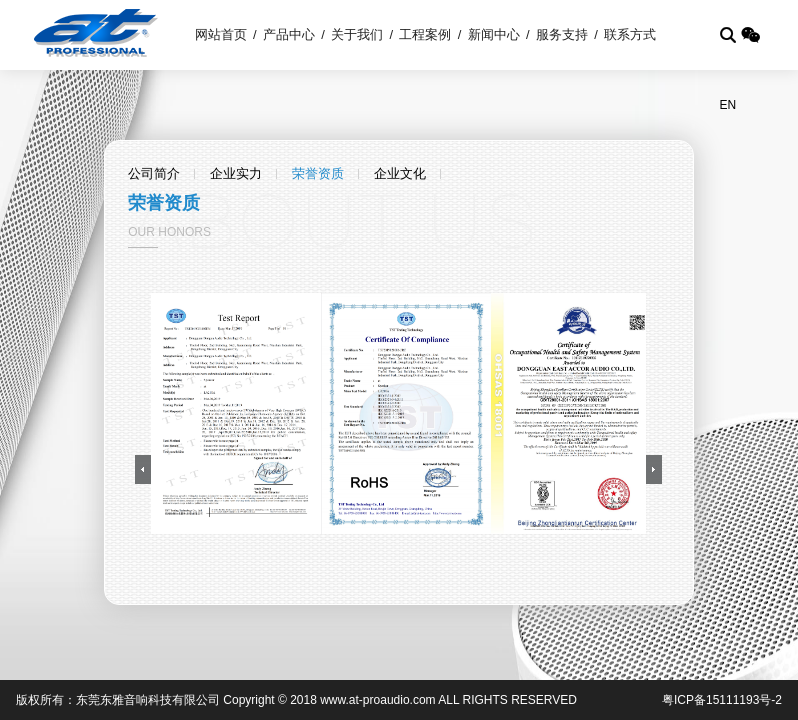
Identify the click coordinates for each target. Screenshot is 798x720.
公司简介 (154, 173)
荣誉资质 (318, 173)
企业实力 (236, 173)
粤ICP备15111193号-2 (722, 700)
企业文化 (400, 173)
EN (727, 105)
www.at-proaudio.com (377, 700)
